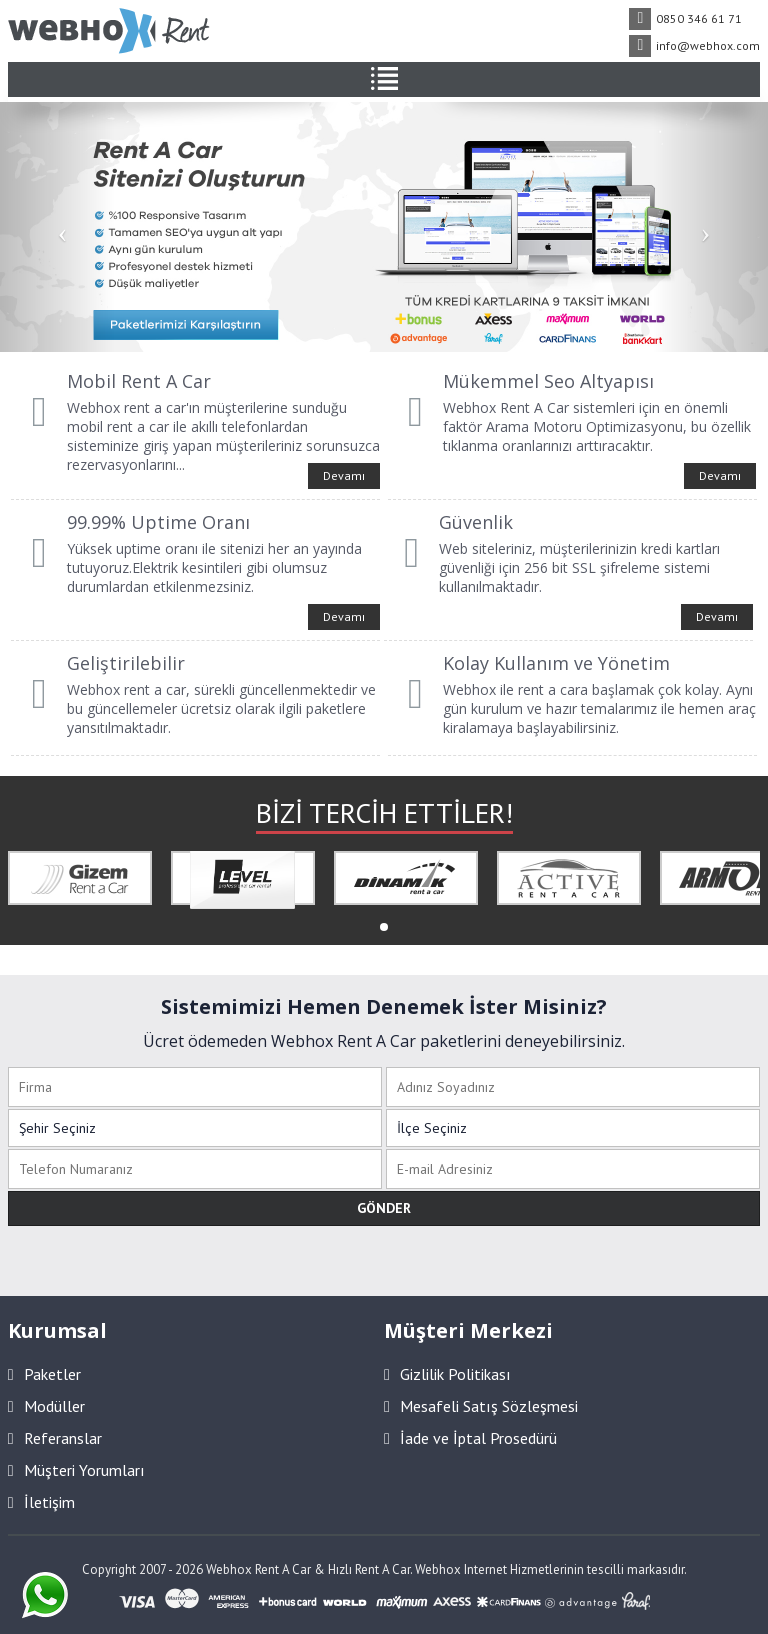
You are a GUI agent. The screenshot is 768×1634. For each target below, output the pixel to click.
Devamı (344, 475)
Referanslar (55, 1438)
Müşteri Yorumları (76, 1470)
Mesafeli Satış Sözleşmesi (481, 1406)
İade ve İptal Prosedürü (470, 1438)
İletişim (41, 1502)
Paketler (44, 1374)
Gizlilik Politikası (447, 1374)
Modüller (46, 1406)
